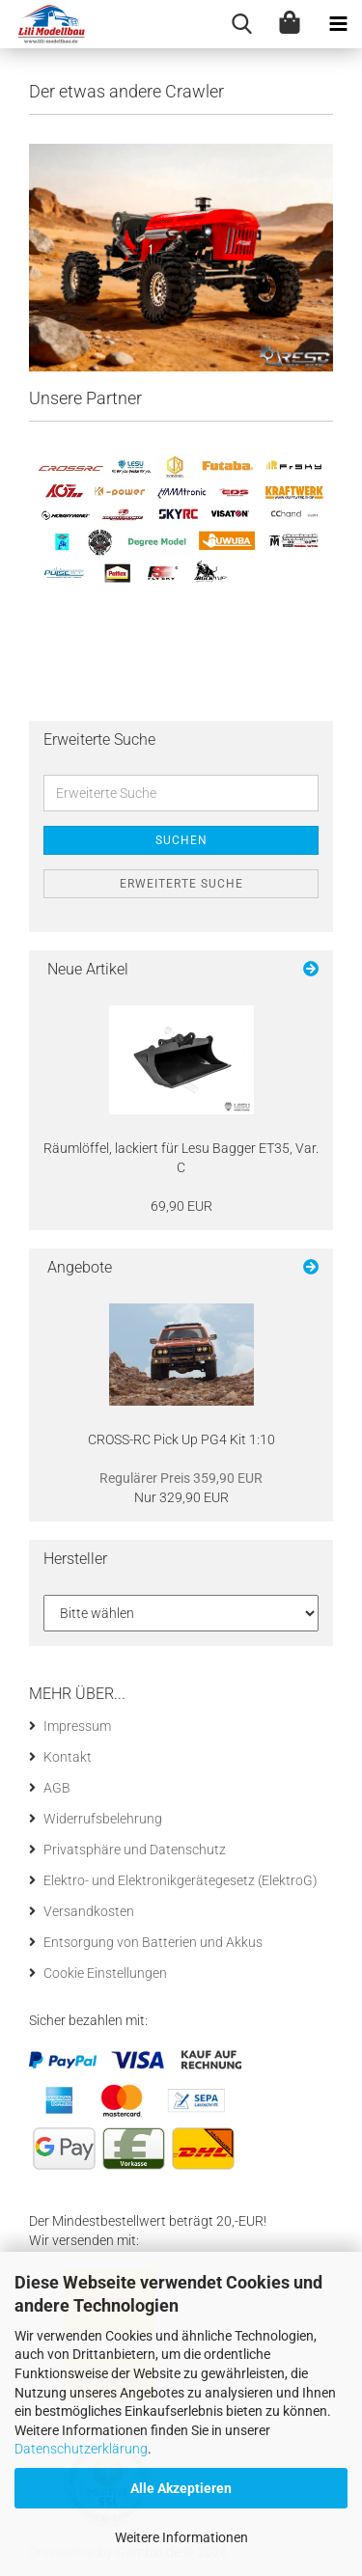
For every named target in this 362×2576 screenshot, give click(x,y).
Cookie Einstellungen (105, 1973)
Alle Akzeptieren (181, 2488)
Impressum (77, 1726)
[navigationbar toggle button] (338, 24)
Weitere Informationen (181, 2537)
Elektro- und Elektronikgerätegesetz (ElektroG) (180, 1880)
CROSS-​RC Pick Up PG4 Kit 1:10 (181, 1439)
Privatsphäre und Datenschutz (134, 1849)
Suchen (181, 840)
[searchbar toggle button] (241, 24)
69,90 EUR (181, 1206)
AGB (56, 1787)
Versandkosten (88, 1911)
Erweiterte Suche (181, 884)
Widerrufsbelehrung (102, 1818)
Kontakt (67, 1757)
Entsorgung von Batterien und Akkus (153, 1942)
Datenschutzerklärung (81, 2448)
